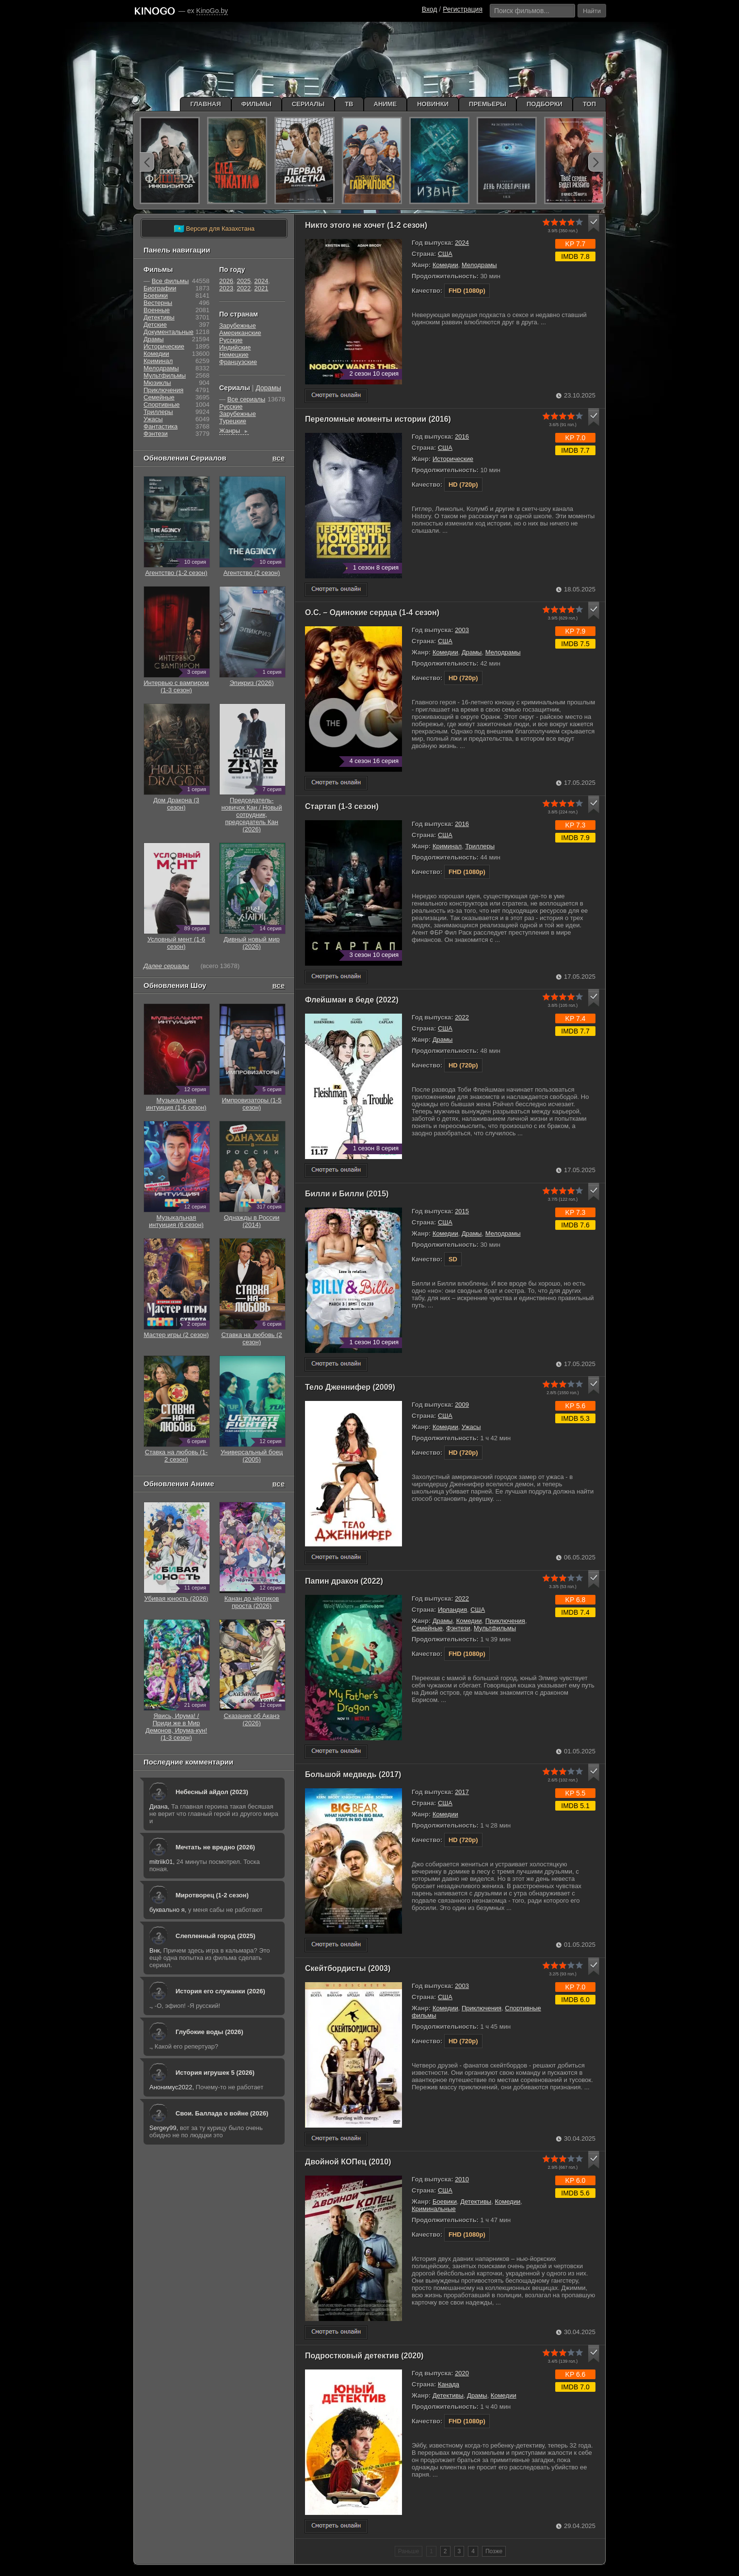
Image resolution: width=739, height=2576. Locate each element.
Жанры (234, 430)
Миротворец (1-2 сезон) (212, 1895)
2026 (226, 281)
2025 (244, 281)
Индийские (235, 347)
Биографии (160, 288)
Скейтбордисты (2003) (347, 1968)
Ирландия (452, 1609)
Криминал (447, 846)
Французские (238, 362)
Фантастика (160, 426)
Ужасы (471, 1427)
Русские (230, 340)
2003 (462, 630)
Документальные (168, 331)
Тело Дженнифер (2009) (350, 1387)
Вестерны (158, 302)
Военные (157, 310)
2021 (261, 288)
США (445, 253)
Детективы (475, 2201)
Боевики (445, 2201)
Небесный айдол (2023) (212, 1792)
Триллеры (480, 846)
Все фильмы (170, 281)
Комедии (445, 265)
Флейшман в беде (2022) (352, 1000)
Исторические (453, 458)
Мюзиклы (157, 382)
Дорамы (268, 388)
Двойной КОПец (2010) (348, 2162)
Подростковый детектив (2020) (364, 2356)
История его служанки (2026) (220, 1991)
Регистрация (462, 9)
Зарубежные (237, 325)
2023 (226, 288)
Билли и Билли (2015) (346, 1194)
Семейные (427, 1628)
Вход (429, 9)
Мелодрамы (479, 265)
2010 (462, 2179)
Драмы (472, 652)
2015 (462, 1211)
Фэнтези (458, 1628)
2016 (462, 436)
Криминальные (434, 2208)
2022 (462, 1017)
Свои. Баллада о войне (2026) (222, 2113)
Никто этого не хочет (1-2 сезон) (366, 225)
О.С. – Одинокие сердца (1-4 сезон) (372, 612)
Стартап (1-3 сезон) (342, 806)
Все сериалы (246, 399)
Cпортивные (161, 404)
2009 (462, 1404)
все (278, 458)
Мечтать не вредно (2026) (215, 1847)
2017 (462, 1792)
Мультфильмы (495, 1628)
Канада (448, 2384)
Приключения (505, 1620)
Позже (493, 2551)
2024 (462, 242)
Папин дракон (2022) (344, 1581)
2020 (462, 2373)
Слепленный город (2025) (216, 1936)
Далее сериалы (166, 966)
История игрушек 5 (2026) (215, 2072)
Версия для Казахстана (214, 229)
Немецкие (233, 354)
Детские (155, 324)
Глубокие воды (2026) (209, 2031)
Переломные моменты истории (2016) (378, 419)
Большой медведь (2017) (353, 1774)
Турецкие (232, 421)
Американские (240, 332)
